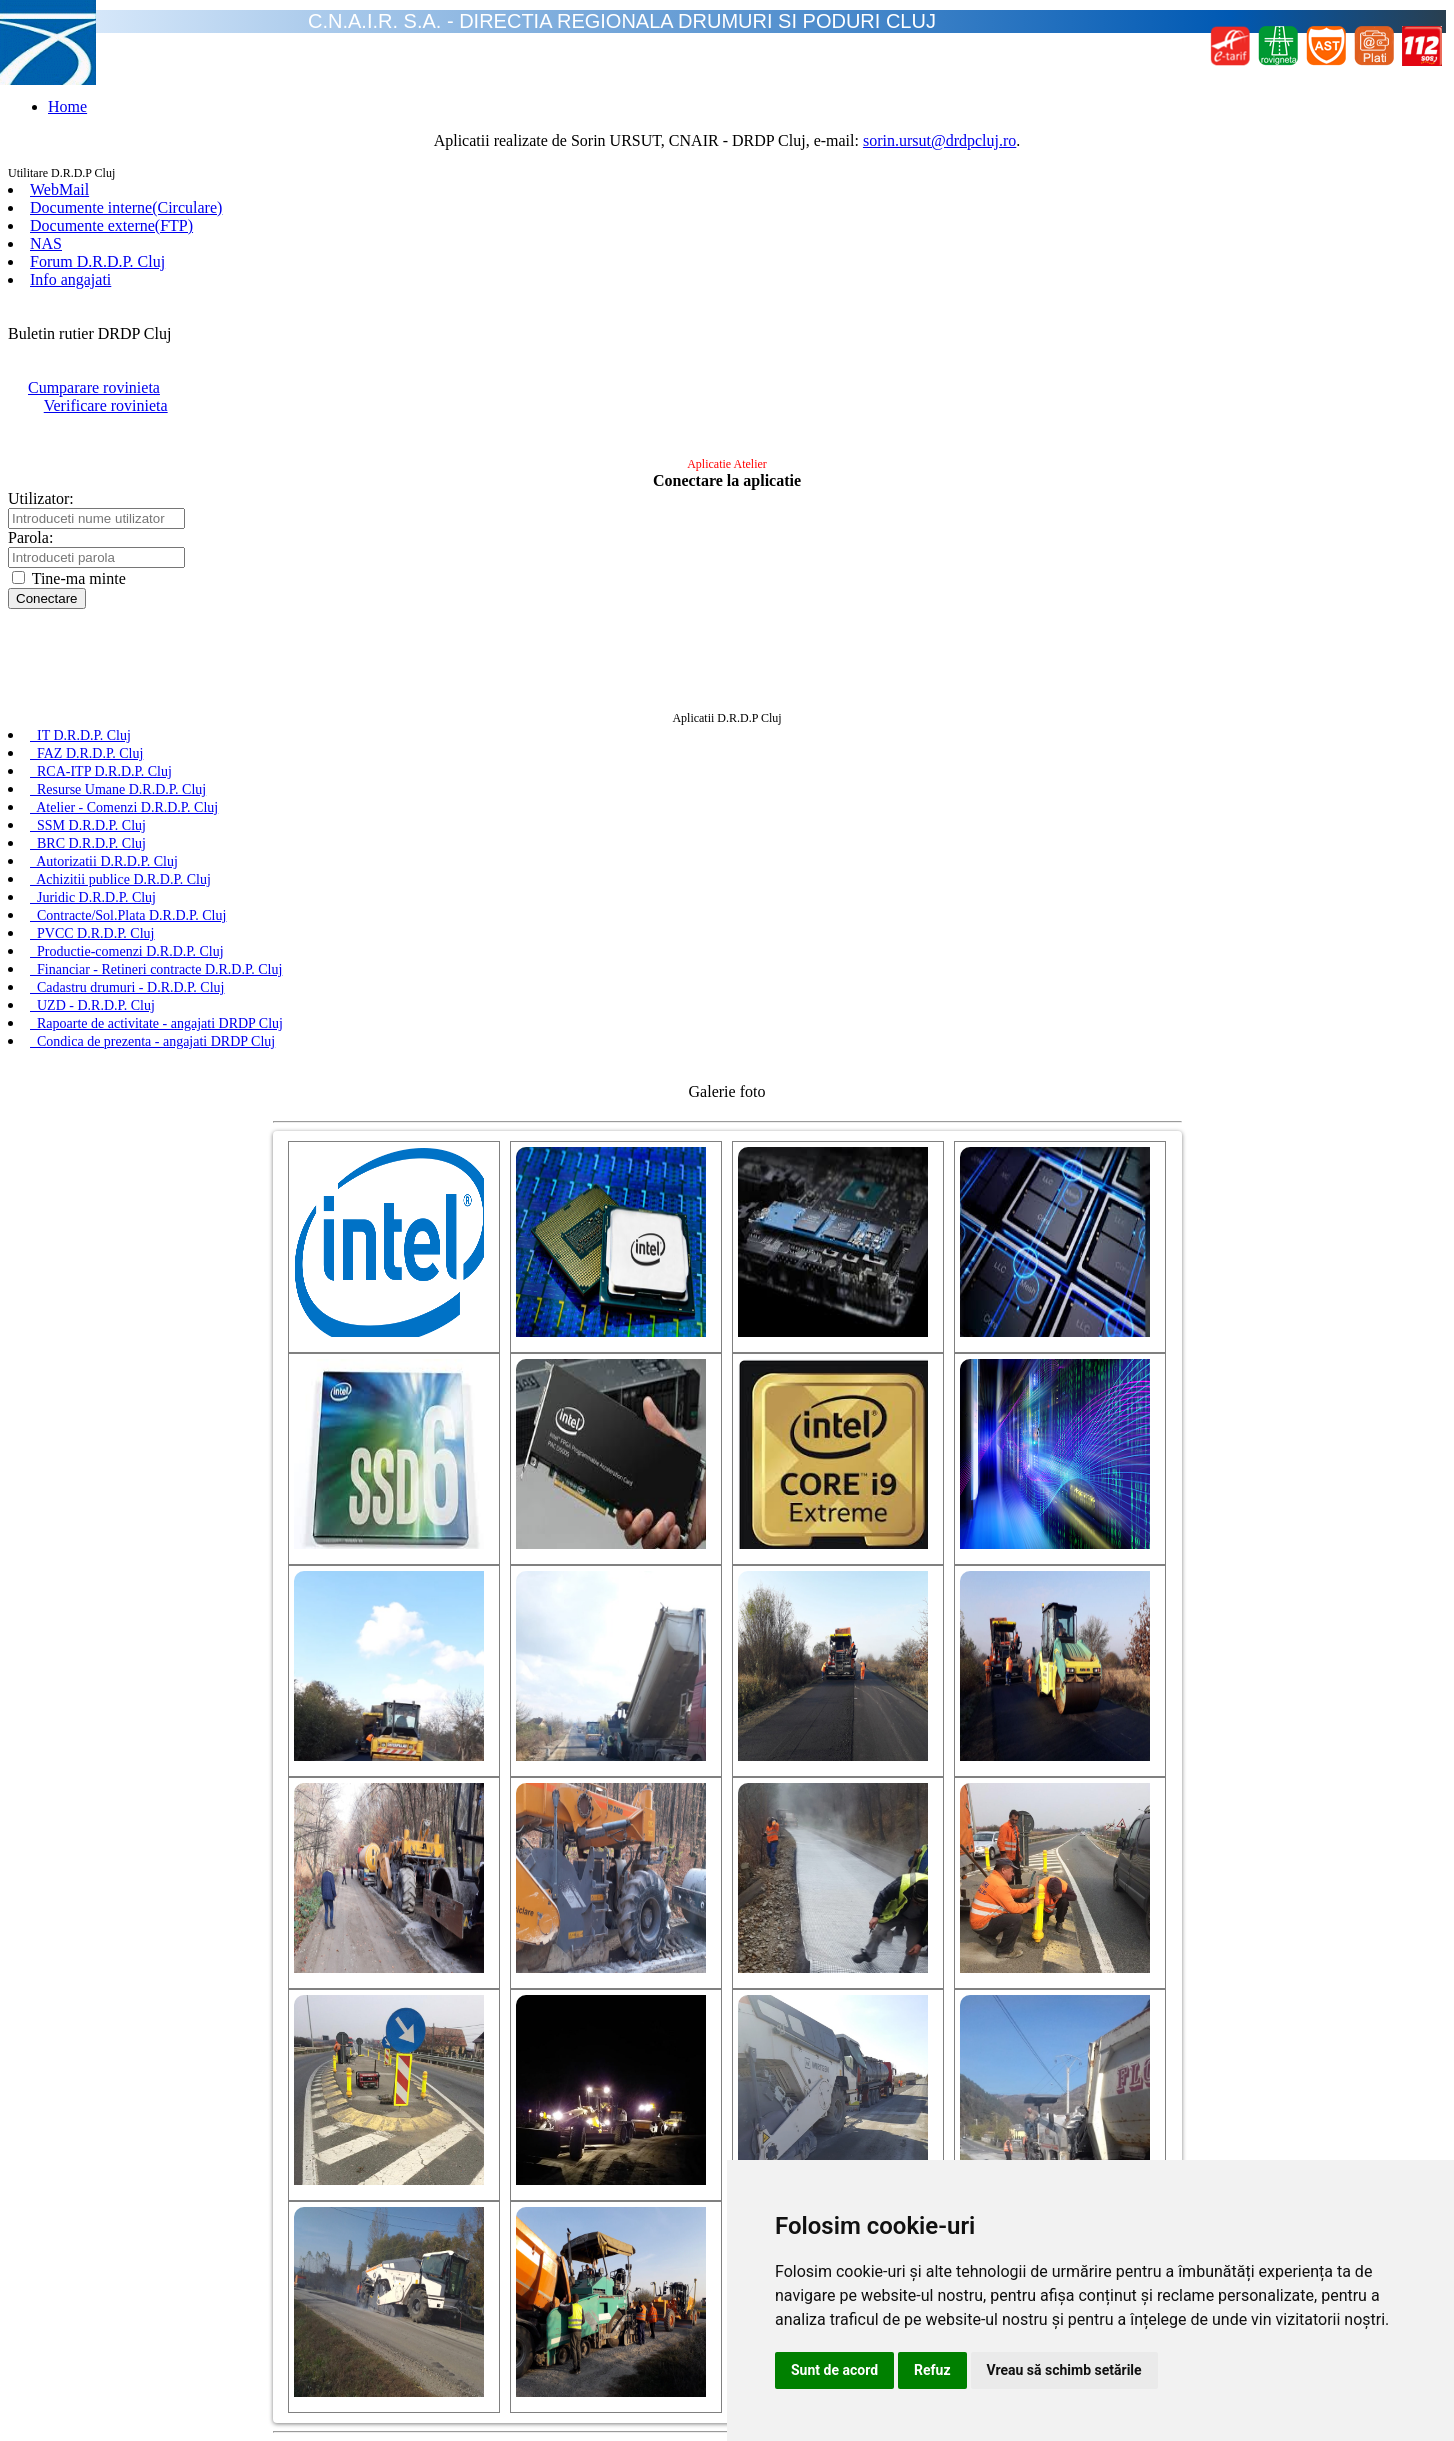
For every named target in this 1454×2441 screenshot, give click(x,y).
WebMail (59, 189)
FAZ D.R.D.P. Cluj (86, 753)
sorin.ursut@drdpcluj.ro (939, 140)
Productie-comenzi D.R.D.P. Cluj (127, 951)
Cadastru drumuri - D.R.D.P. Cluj (127, 987)
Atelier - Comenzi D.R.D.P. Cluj (124, 807)
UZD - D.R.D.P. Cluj (92, 1005)
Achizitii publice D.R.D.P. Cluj (120, 879)
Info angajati (70, 279)
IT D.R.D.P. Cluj (80, 735)
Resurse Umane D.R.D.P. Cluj (118, 789)
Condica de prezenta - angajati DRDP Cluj (152, 1041)
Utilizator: (41, 498)
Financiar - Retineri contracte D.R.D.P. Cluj (156, 969)
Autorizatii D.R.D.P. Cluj (104, 861)
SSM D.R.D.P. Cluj (88, 825)
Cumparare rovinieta (94, 387)
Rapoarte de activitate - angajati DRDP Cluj (156, 1023)
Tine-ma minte (69, 578)
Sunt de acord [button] (834, 2370)
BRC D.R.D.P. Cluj (88, 843)
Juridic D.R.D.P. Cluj (93, 897)
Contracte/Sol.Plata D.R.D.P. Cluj (128, 915)
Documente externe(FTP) (111, 225)
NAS (46, 243)
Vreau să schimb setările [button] (1064, 2370)
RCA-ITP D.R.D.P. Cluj (101, 771)
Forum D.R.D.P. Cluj (97, 261)
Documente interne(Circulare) (126, 207)
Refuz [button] (932, 2370)
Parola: (30, 537)
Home (67, 106)
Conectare (47, 598)
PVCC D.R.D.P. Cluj (92, 933)
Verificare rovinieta (106, 405)
